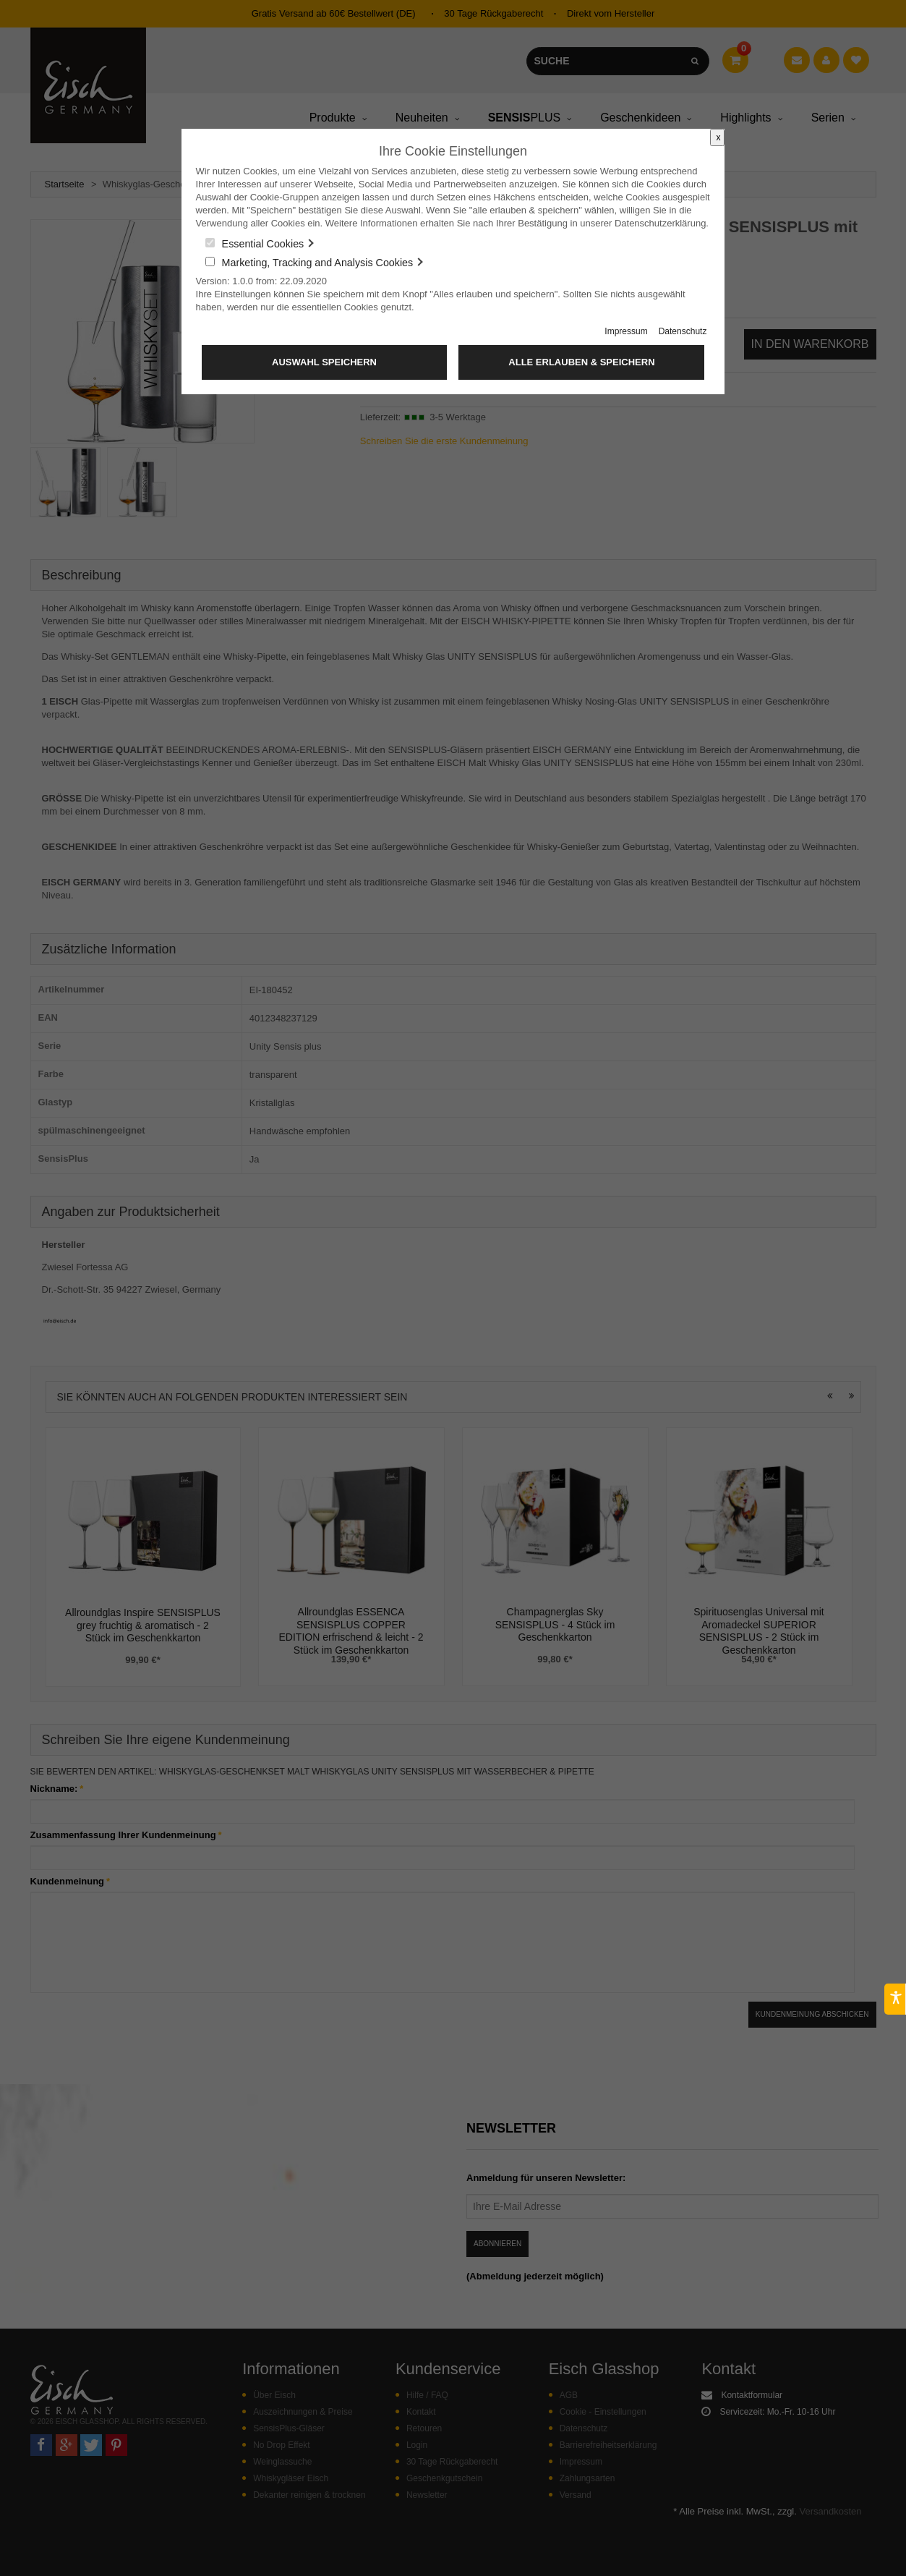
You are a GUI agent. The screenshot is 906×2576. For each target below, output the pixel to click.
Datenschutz (683, 331)
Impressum (625, 331)
